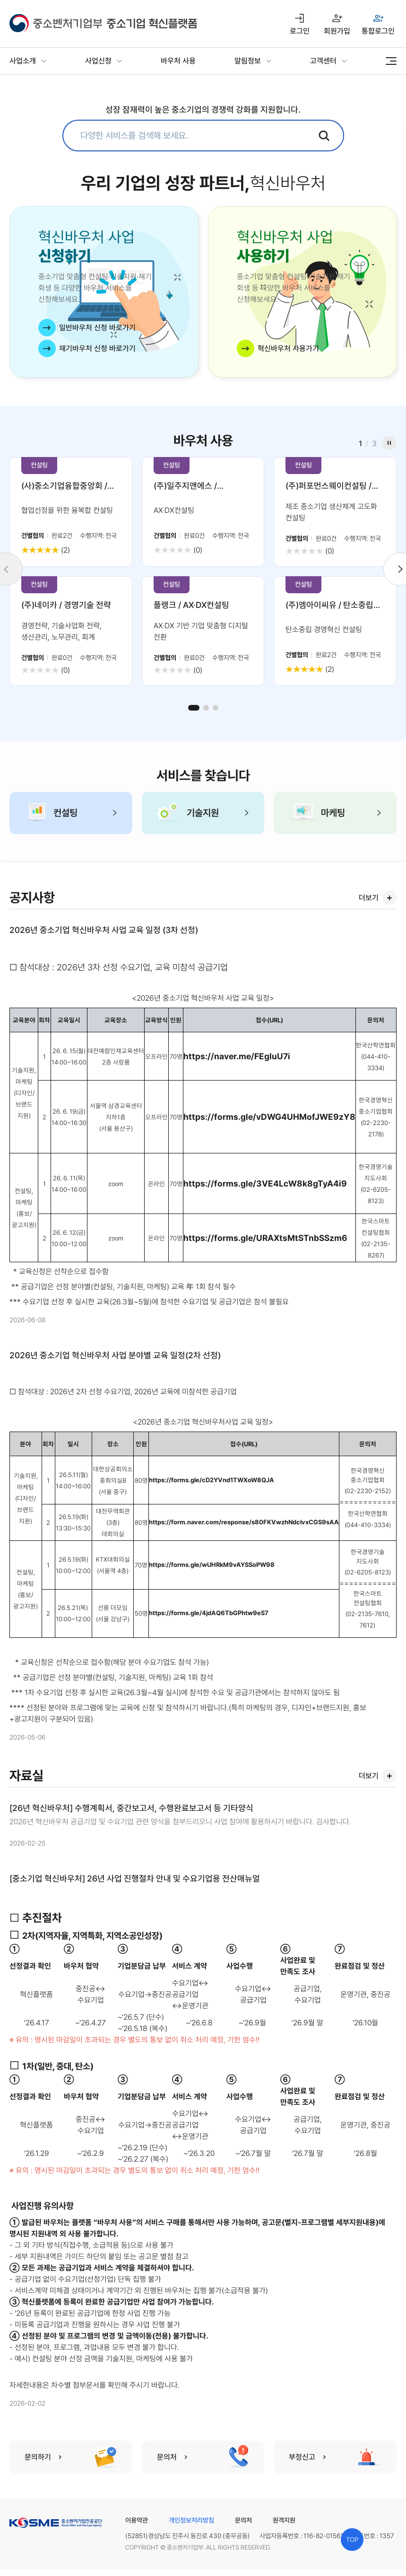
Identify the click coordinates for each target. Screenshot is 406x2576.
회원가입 (337, 30)
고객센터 (323, 60)
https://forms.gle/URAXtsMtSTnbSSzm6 (265, 1238)
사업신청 (98, 60)
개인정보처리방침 (191, 2520)
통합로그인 (378, 30)
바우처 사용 (178, 60)
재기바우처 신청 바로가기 (97, 348)
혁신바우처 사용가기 (288, 348)
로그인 (300, 30)
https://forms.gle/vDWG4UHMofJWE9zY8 (269, 1117)
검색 (324, 135)
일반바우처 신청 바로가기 (97, 327)
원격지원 (284, 2520)
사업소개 (22, 60)
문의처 (243, 2520)
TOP (352, 2539)
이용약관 (136, 2520)
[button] (193, 708)
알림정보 (247, 60)
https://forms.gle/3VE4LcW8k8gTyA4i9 (265, 1183)
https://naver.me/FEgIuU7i (236, 1056)
